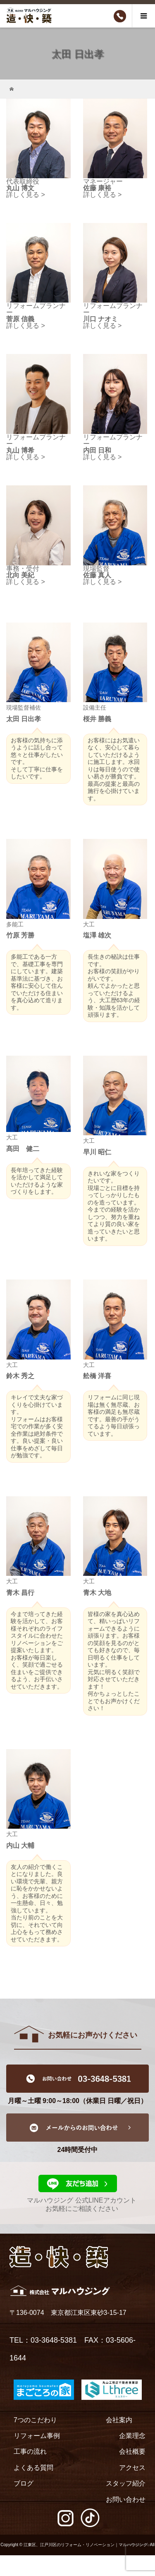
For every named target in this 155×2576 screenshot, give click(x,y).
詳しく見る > (25, 194)
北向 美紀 (20, 575)
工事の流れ (30, 2451)
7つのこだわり (35, 2419)
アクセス (132, 2467)
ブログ (23, 2483)
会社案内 (119, 2419)
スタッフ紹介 (125, 2483)
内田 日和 (97, 450)
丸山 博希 (20, 450)
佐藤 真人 (97, 575)
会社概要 (132, 2451)
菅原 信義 (20, 318)
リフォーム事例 (37, 2435)
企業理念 (132, 2435)
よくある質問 (33, 2467)
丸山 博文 (20, 187)
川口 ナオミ (100, 318)
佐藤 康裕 (97, 187)
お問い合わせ (125, 2499)
